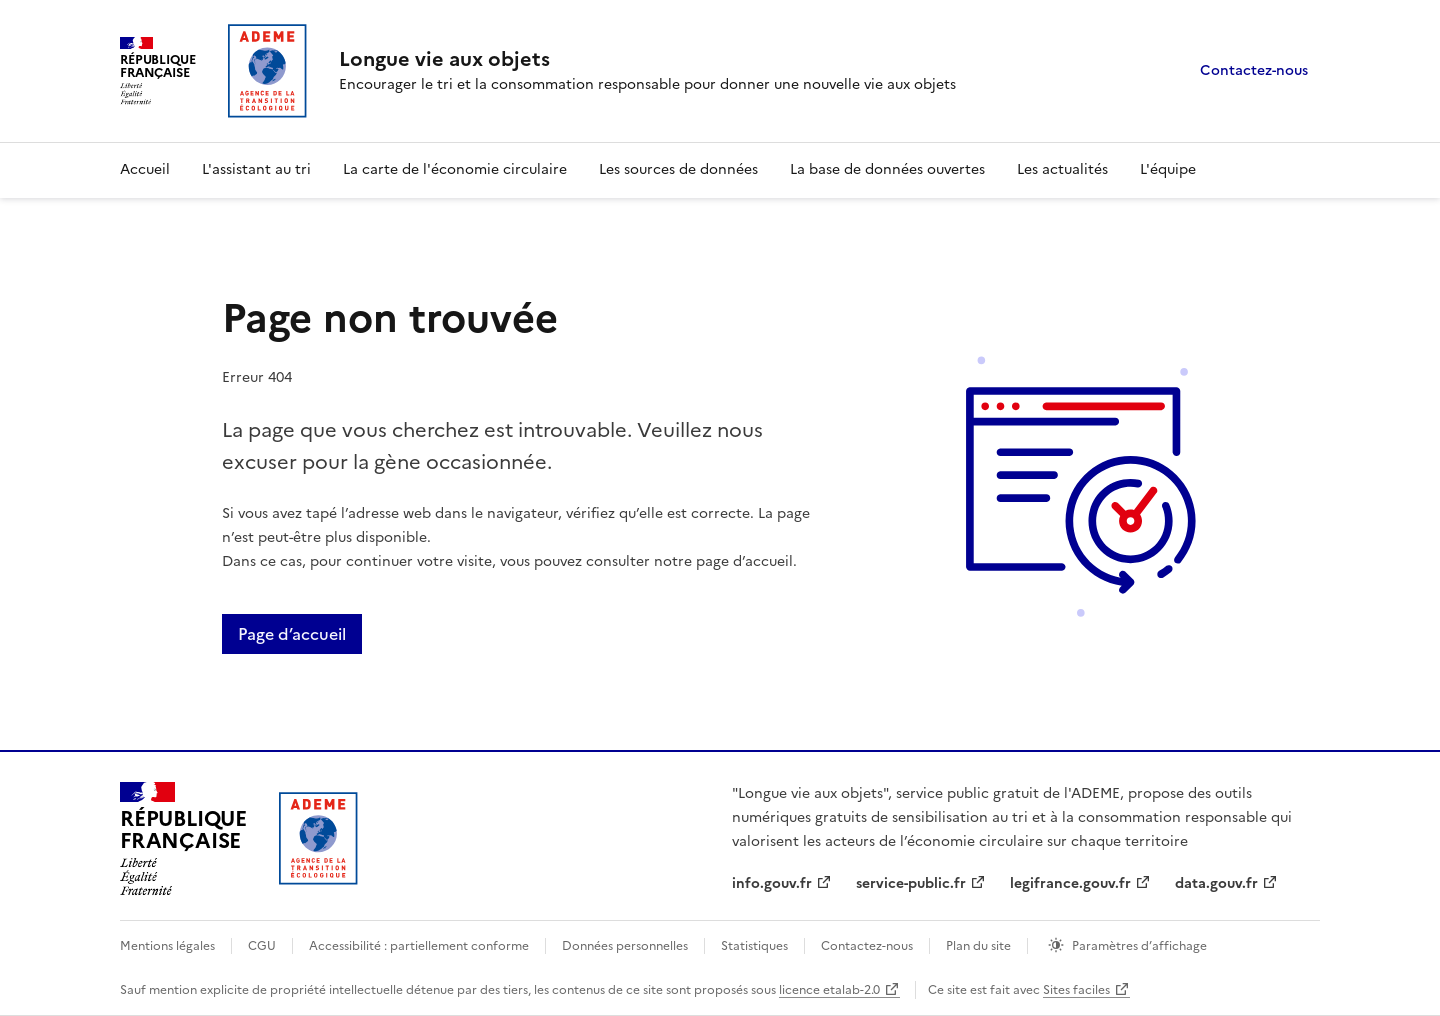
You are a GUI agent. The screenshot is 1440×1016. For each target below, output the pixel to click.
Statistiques (754, 946)
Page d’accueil (292, 634)
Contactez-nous (1254, 70)
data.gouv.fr (1216, 883)
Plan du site (978, 946)
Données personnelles (625, 946)
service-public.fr (911, 883)
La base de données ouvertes (887, 169)
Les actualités (1062, 169)
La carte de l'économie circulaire (455, 169)
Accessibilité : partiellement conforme (419, 946)
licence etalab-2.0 (829, 990)
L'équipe (1168, 169)
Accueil (145, 169)
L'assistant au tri (256, 169)
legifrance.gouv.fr (1070, 883)
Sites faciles (1076, 990)
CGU (262, 946)
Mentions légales (167, 946)
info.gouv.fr (772, 883)
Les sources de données (678, 169)
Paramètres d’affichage (1139, 946)
